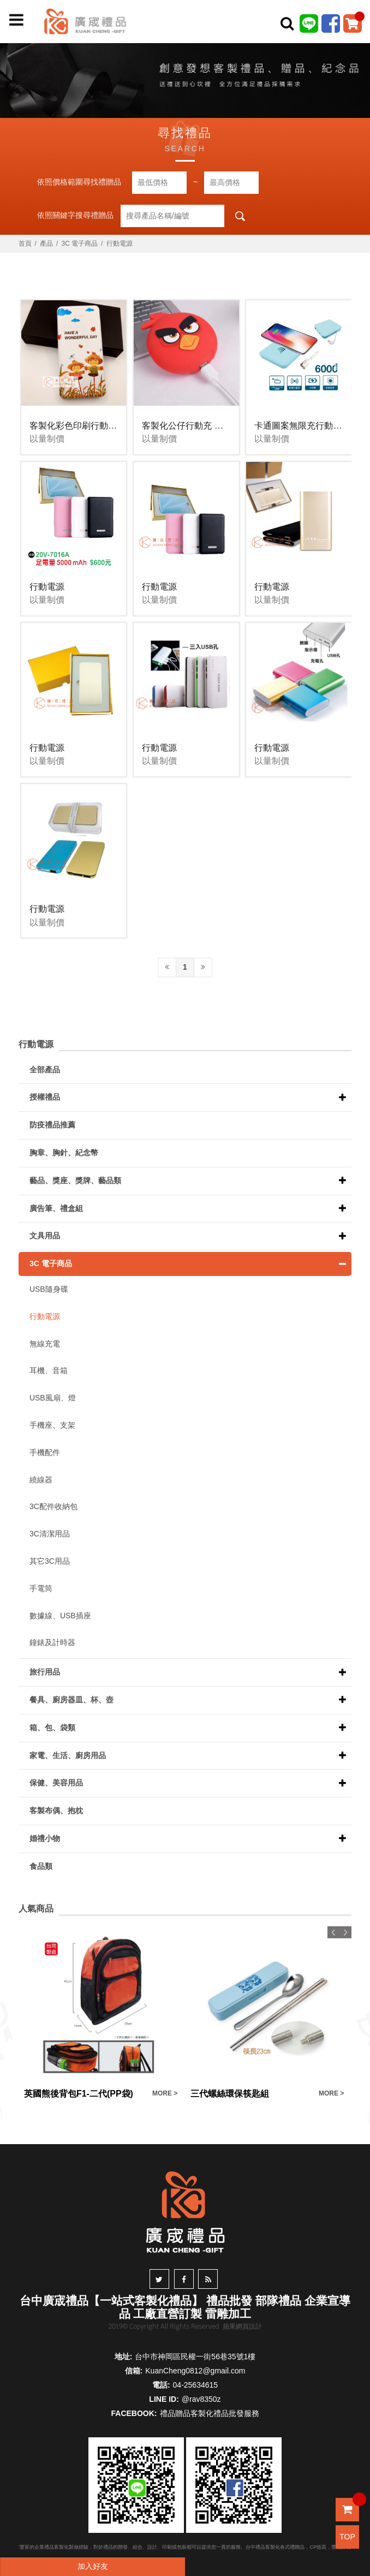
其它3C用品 (49, 1561)
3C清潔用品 (49, 1533)
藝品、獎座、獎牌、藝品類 (75, 1180)
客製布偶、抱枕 (56, 1810)
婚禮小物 (44, 1838)
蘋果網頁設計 (242, 2326)
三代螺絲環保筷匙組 (229, 2093)
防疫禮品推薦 (52, 1124)
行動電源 (119, 243)
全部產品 (44, 1069)
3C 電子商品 (80, 243)
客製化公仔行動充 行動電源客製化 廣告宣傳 (227, 425)
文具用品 (44, 1235)
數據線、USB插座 (60, 1615)
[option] (102, 2013)
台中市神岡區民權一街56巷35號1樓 (195, 2356)
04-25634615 (195, 2385)
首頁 (25, 243)
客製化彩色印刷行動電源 (77, 425)
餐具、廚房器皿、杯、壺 (71, 1699)
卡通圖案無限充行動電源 (302, 425)
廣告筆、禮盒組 (56, 1208)
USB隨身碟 (48, 1289)
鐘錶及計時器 (52, 1642)
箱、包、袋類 (52, 1727)
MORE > (164, 2093)
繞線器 (40, 1479)
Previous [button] (333, 1932)
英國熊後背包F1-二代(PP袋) (78, 2093)
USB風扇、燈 (52, 1397)
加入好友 (92, 2566)
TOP (347, 2536)
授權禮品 (44, 1097)
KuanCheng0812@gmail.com (195, 2370)
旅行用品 (44, 1671)
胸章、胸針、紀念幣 (63, 1152)
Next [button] (345, 1932)
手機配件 (44, 1452)
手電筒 (40, 1588)
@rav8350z (201, 2399)
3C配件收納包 (53, 1506)
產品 (46, 243)
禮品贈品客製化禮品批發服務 (209, 2413)
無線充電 (44, 1343)
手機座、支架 (52, 1425)
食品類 (40, 1866)
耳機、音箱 (48, 1370)
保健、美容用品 (56, 1782)
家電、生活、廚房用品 (67, 1755)
